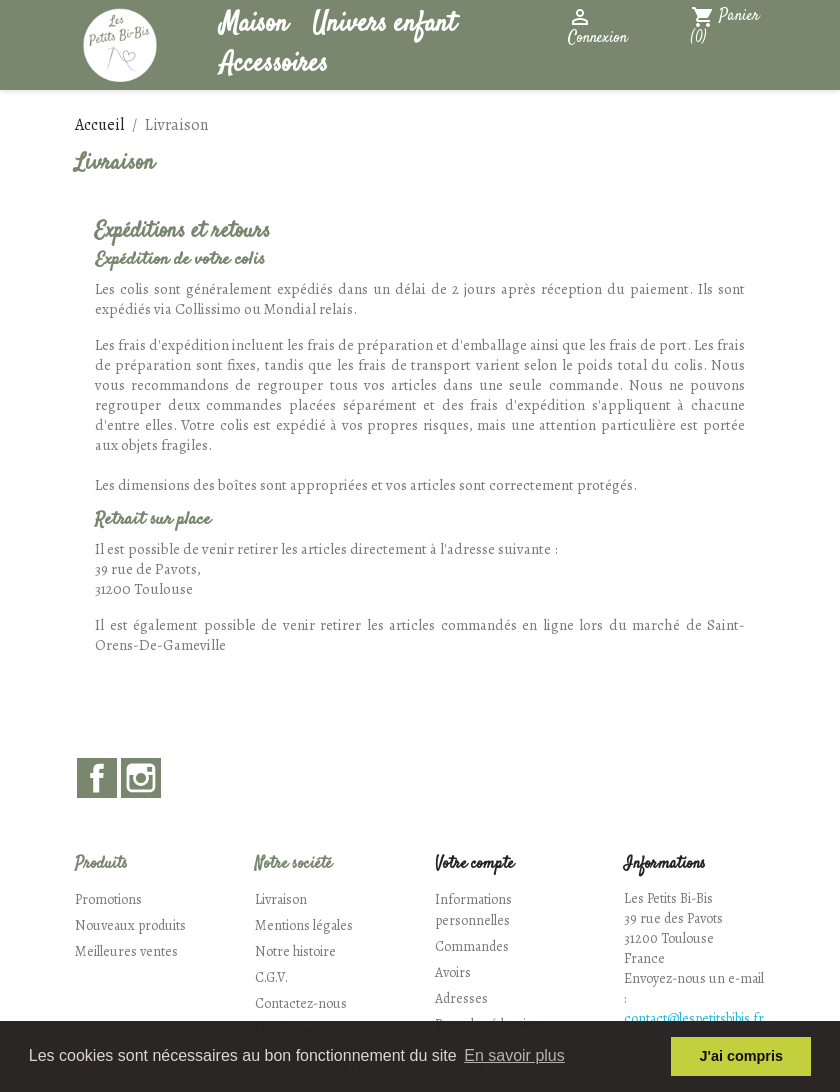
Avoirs (453, 972)
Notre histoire (295, 951)
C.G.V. (271, 977)
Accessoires (274, 64)
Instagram (141, 778)
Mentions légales (304, 925)
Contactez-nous (301, 1003)
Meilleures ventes (126, 951)
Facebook (97, 778)
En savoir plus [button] (514, 1055)
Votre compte (474, 864)
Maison (254, 24)
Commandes (472, 946)
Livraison (281, 899)
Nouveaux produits (130, 925)
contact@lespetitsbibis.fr (694, 1018)
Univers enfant (384, 24)
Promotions (108, 899)
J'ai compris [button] (740, 1056)
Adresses (461, 998)
